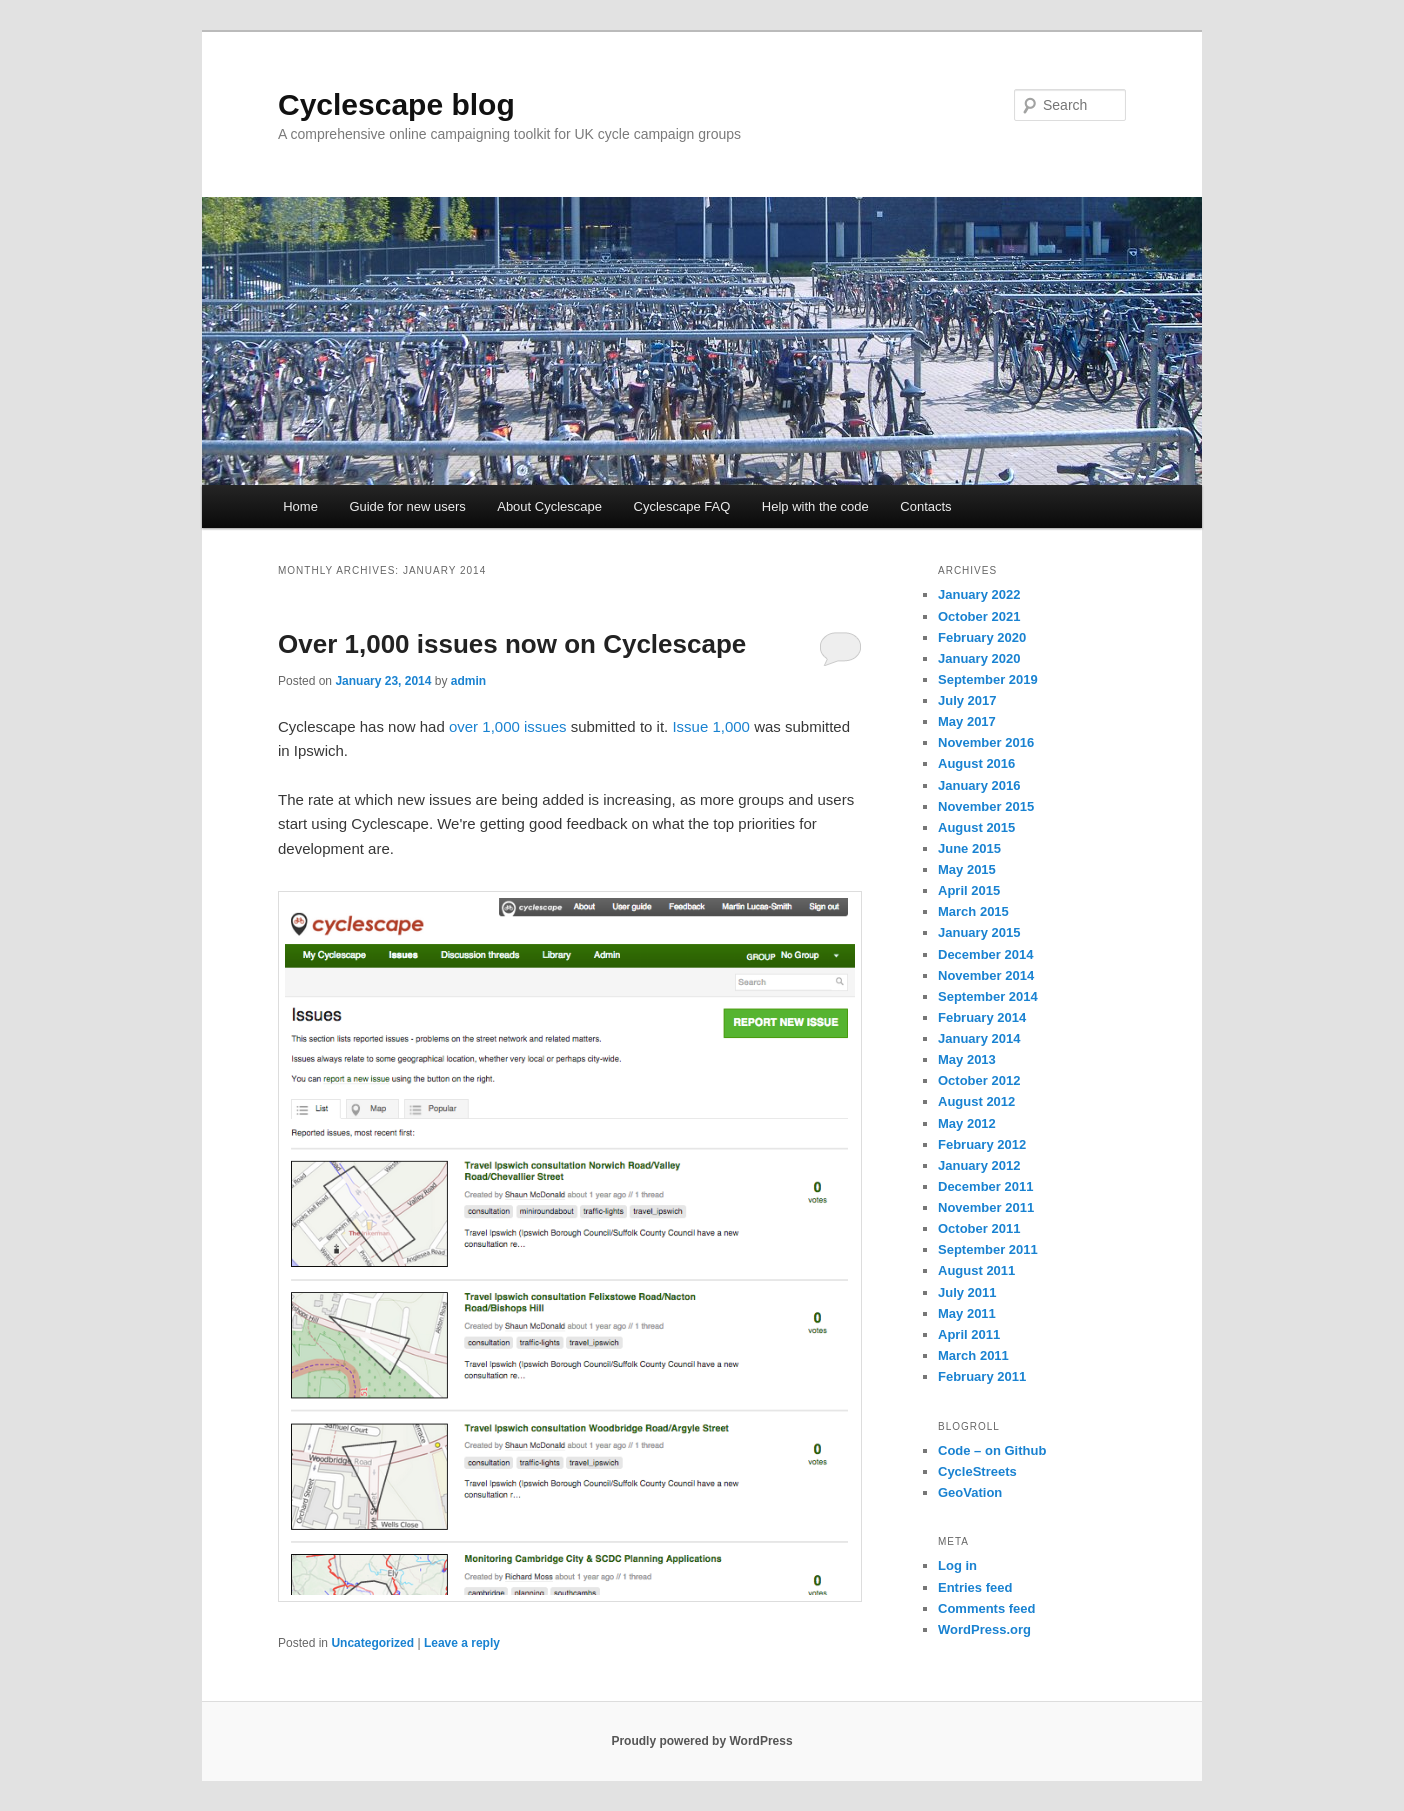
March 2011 (973, 1355)
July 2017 (967, 700)
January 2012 (979, 1165)
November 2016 (986, 742)
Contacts (925, 506)
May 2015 (967, 869)
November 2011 (986, 1207)
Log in (957, 1565)
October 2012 (979, 1080)
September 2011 (988, 1249)
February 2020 (982, 637)
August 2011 (976, 1270)
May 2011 (967, 1313)
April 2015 (969, 890)
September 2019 (988, 679)
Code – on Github (992, 1450)
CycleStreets (977, 1471)
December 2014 (985, 954)
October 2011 (979, 1228)
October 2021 (979, 616)
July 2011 (967, 1292)
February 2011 (982, 1376)
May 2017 (967, 721)
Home (300, 506)
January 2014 (979, 1038)
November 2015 (986, 806)
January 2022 (979, 594)
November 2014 (986, 975)
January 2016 (979, 785)
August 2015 (976, 827)
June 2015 (969, 848)
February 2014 (982, 1017)
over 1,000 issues (508, 726)
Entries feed (975, 1587)
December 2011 (985, 1186)
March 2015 (973, 911)
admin (468, 681)
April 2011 (969, 1334)
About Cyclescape (549, 506)
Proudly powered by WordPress (701, 1741)
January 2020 (979, 658)
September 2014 (988, 996)
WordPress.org (984, 1629)
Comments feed (987, 1608)
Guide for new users (407, 506)
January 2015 (979, 932)
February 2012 (982, 1144)
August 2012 (976, 1101)
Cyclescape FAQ (682, 506)
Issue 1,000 (711, 726)
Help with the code (815, 506)
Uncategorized (372, 1643)
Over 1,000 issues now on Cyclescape (512, 644)
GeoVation (970, 1492)
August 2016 (976, 763)
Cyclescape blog (396, 104)
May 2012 (967, 1123)
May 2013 (967, 1059)
